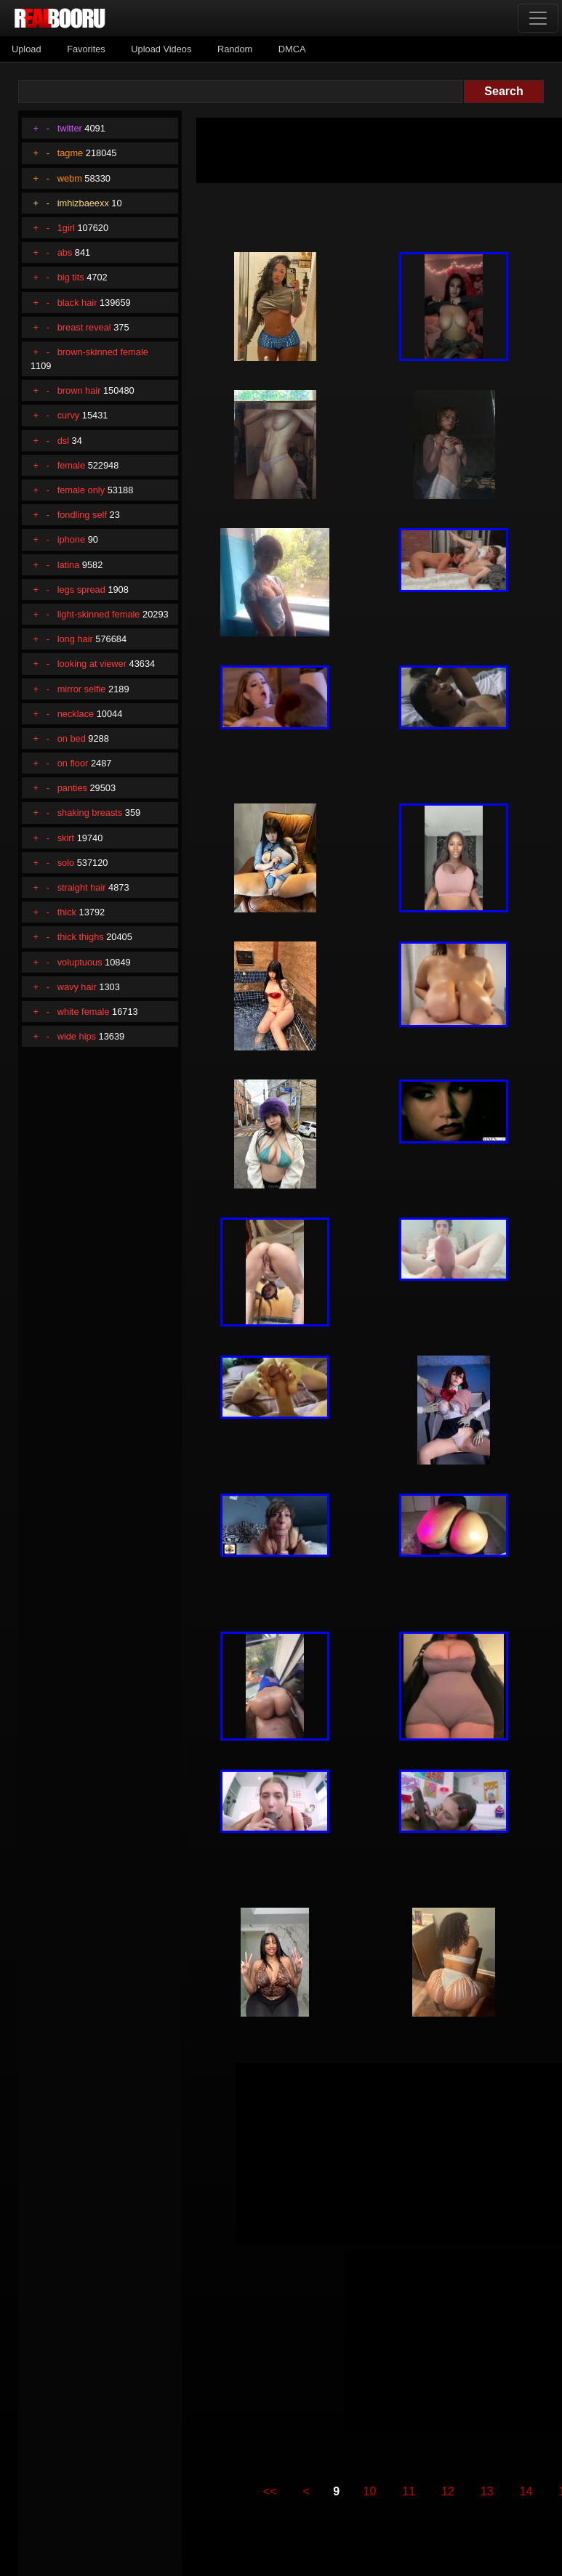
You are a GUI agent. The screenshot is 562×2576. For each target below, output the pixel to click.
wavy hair (77, 986)
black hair (77, 302)
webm (69, 178)
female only (81, 490)
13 (487, 2491)
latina (68, 564)
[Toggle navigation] (538, 18)
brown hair (79, 390)
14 (526, 2491)
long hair (75, 638)
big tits (70, 277)
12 (447, 2491)
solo (65, 862)
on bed (71, 738)
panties (72, 787)
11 (408, 2491)
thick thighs (80, 936)
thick (66, 912)
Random (234, 49)
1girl (66, 227)
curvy (68, 415)
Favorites (86, 49)
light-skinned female (98, 614)
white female (83, 1011)
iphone (71, 539)
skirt (65, 838)
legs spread (81, 589)
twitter (69, 128)
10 (370, 2491)
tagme (70, 152)
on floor (73, 763)
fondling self (82, 514)
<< (270, 2491)
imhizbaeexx (83, 203)
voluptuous (80, 962)
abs (65, 252)
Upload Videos (161, 49)
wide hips (76, 1036)
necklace (76, 713)
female (71, 465)
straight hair (81, 887)
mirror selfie (81, 689)
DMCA (292, 49)
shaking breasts (90, 812)
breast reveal (84, 327)
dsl (63, 440)
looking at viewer (92, 663)
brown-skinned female (102, 352)
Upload (26, 49)
